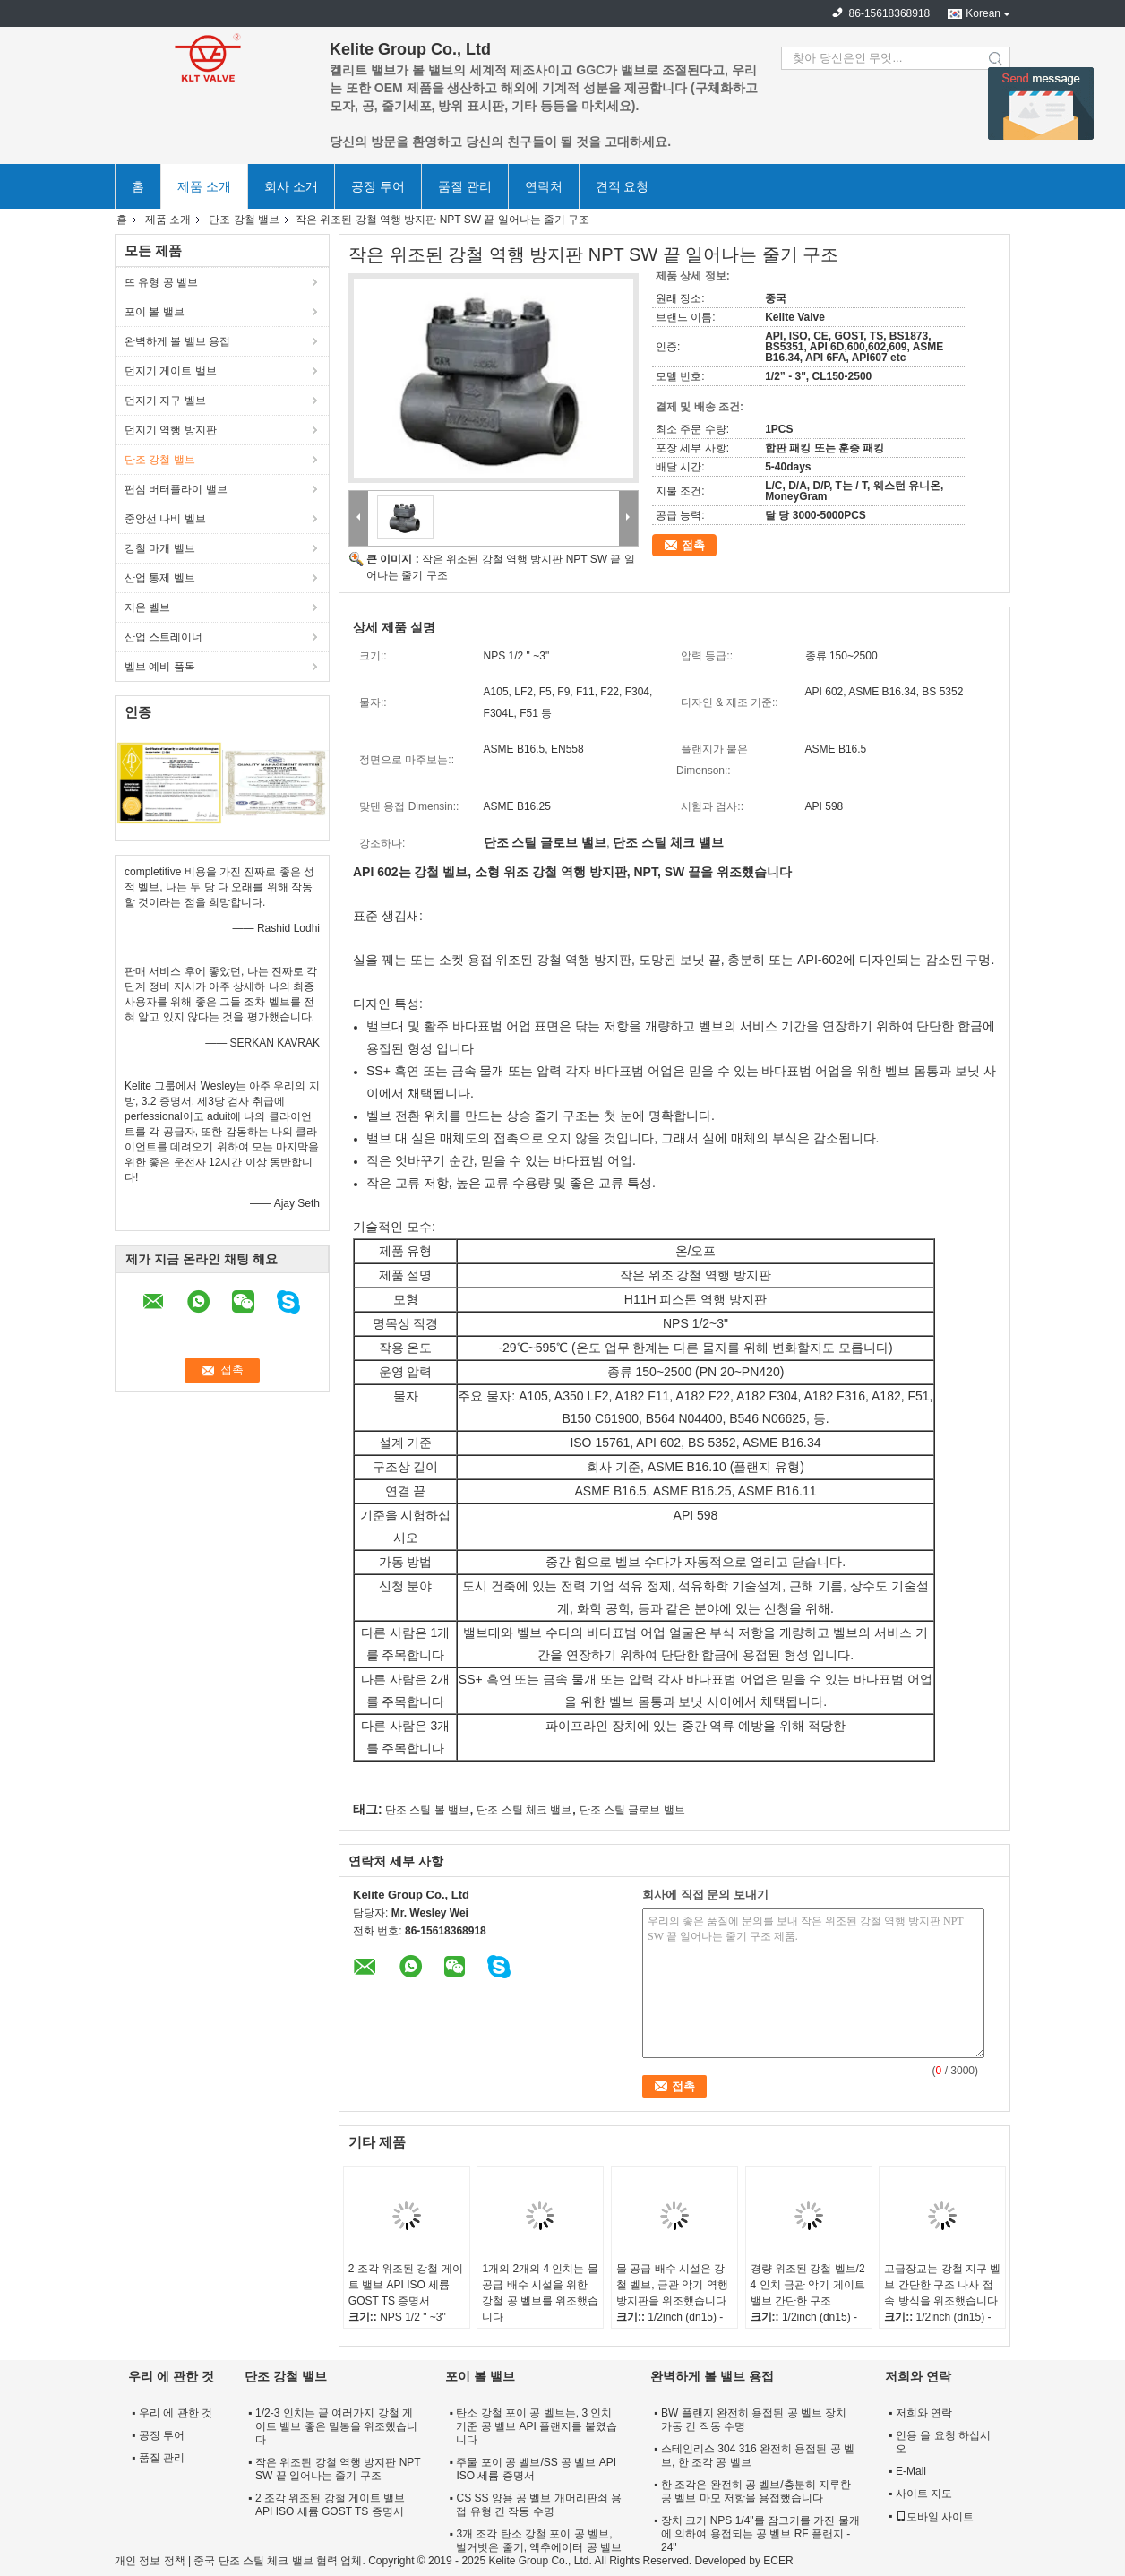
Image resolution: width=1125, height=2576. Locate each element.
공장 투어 (378, 186)
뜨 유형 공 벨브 (161, 282)
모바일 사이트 (935, 2517)
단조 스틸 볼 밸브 (427, 1810)
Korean (983, 13)
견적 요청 (622, 186)
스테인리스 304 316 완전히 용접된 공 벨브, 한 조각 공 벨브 (757, 2455)
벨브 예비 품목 (160, 666)
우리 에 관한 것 (175, 2413)
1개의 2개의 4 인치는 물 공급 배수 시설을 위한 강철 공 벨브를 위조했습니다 (540, 2292)
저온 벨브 (147, 607)
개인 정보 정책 (150, 2560)
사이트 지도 (924, 2493)
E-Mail (911, 2471)
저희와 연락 (924, 2413)
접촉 (693, 545)
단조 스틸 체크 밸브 (524, 1810)
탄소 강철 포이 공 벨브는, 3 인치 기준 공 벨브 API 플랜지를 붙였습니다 (536, 2426)
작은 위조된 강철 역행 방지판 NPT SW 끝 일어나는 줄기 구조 (337, 2469)
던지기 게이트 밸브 (171, 371)
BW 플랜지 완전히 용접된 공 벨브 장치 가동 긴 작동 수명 (753, 2420)
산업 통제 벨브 (160, 578)
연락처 (543, 186)
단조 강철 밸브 (244, 219)
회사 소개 (291, 186)
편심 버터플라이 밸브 (176, 489)
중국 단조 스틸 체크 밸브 (253, 2560)
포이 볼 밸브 (155, 312)
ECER (778, 2560)
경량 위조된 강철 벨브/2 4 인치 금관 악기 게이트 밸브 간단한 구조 (808, 2284)
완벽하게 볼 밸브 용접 (177, 341)
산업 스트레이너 (163, 637)
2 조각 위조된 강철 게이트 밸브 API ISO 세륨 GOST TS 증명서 (405, 2284)
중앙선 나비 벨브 (165, 519)
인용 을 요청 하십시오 (943, 2442)
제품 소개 (204, 186)
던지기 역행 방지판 (171, 430)
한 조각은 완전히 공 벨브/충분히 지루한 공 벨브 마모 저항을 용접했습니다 (756, 2491)
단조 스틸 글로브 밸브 (632, 1810)
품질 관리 (465, 186)
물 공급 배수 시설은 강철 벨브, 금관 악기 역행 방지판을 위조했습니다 (672, 2284)
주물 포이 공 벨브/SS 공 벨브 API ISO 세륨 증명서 (536, 2469)
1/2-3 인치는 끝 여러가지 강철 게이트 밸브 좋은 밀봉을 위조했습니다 (336, 2426)
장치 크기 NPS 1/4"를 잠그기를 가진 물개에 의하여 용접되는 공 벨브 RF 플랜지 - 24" (760, 2534)
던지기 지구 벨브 (165, 400)
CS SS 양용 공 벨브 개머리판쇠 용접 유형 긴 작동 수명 (539, 2505)
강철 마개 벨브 (160, 548)
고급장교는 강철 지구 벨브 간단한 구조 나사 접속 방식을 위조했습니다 (942, 2284)
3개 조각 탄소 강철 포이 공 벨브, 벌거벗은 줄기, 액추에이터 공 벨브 (539, 2541)
